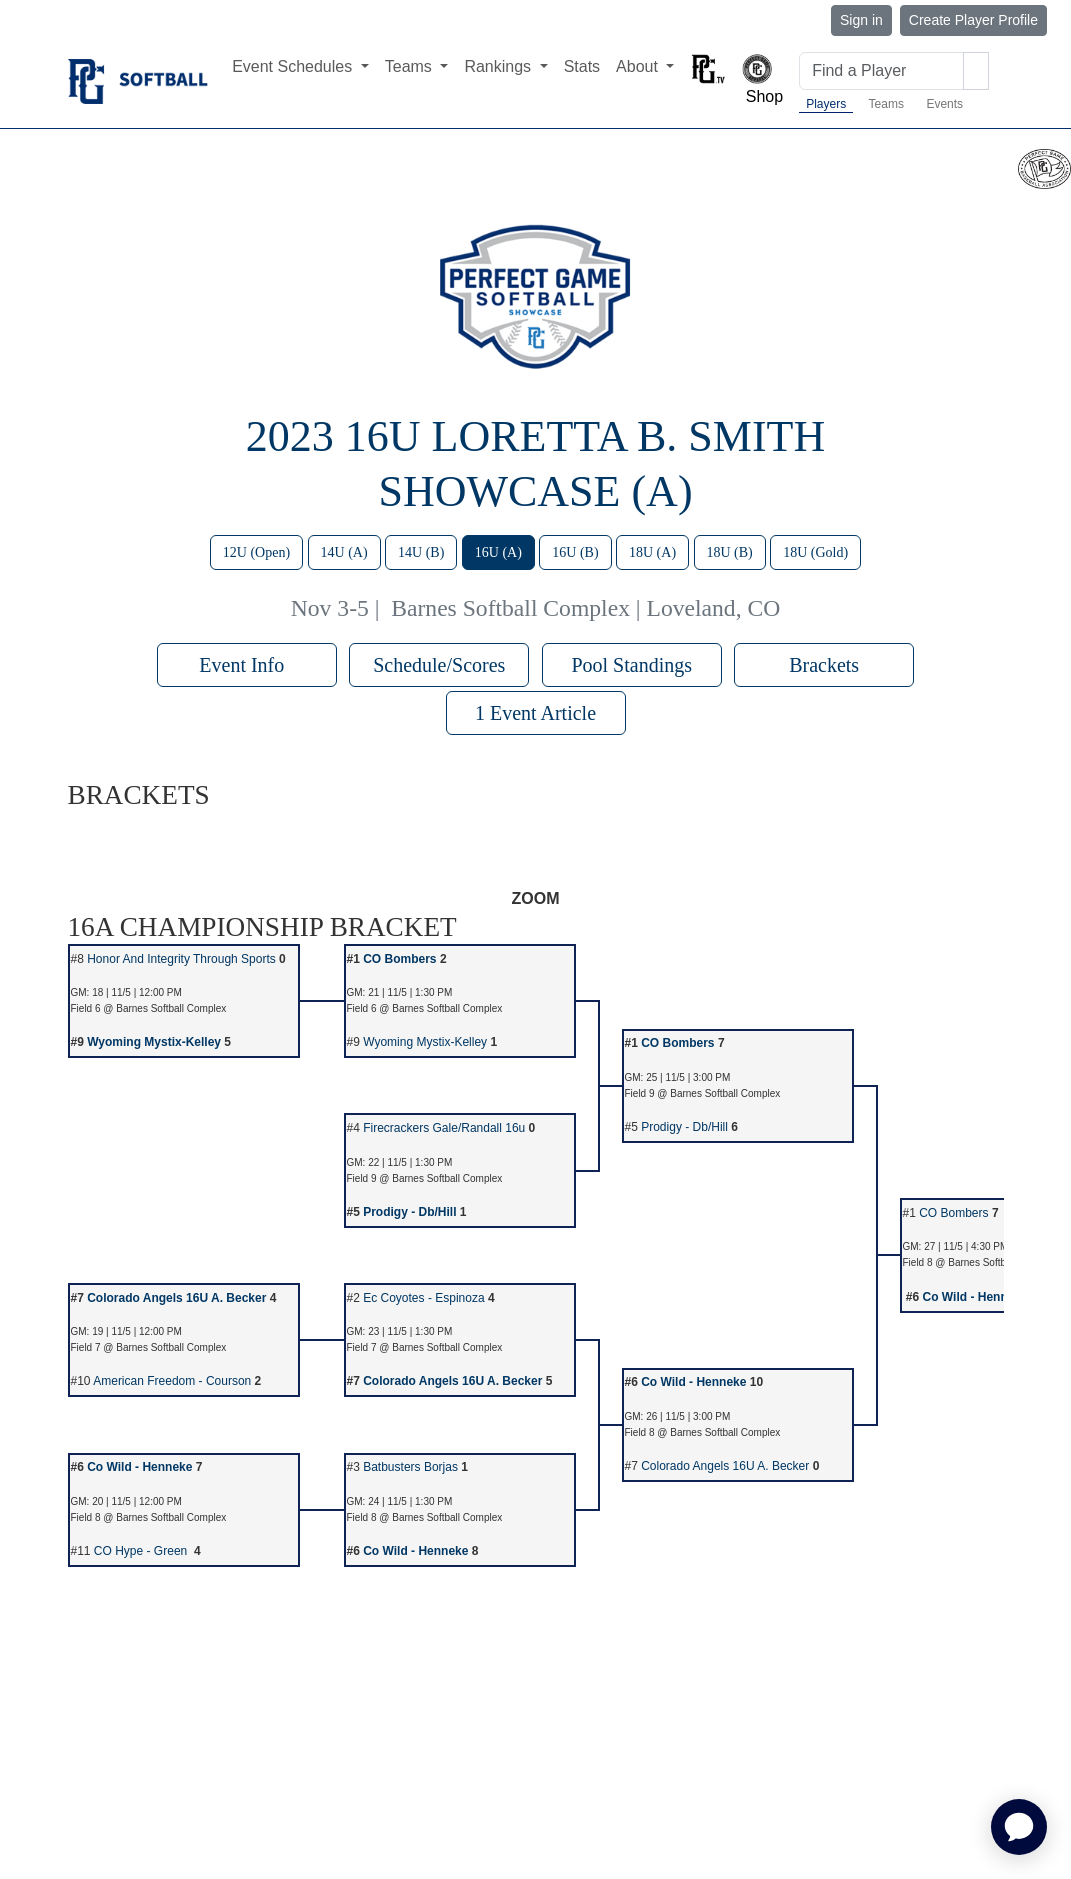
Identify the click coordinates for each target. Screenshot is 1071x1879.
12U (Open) (256, 552)
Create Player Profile (973, 20)
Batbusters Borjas (410, 1467)
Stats (582, 66)
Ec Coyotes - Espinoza (423, 1298)
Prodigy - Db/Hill (684, 1127)
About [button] (639, 66)
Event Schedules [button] (294, 66)
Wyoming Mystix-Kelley (154, 1042)
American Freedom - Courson (172, 1381)
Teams (886, 104)
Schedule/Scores (439, 665)
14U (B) (421, 552)
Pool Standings (631, 665)
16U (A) (498, 552)
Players (826, 104)
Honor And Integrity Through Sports (181, 959)
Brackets (824, 665)
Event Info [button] (246, 665)
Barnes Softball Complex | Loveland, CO (585, 608)
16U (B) (575, 552)
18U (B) (730, 552)
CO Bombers (399, 959)
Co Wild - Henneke (975, 1297)
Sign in (861, 20)
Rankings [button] (499, 66)
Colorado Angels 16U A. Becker (176, 1298)
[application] (1019, 1827)
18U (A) (652, 552)
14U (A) (344, 552)
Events (944, 104)
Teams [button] (411, 66)
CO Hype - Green (142, 1551)
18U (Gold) (815, 552)
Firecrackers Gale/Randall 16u (444, 1128)
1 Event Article (535, 713)
